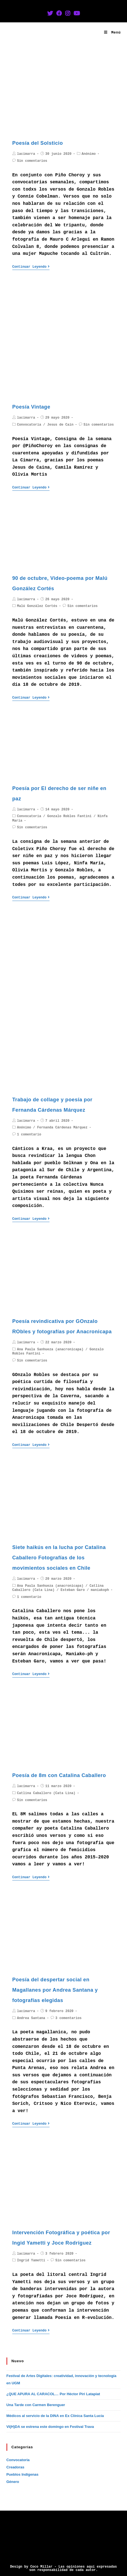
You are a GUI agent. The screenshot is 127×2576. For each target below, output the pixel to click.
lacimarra (26, 154)
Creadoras (15, 2467)
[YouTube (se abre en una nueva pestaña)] (77, 14)
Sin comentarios (32, 161)
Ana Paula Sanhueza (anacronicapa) (50, 1349)
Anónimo (89, 154)
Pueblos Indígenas (22, 2474)
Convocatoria (29, 425)
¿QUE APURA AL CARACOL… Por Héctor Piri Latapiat (53, 2394)
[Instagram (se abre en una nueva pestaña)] (68, 14)
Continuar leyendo (31, 267)
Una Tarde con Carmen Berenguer (35, 2405)
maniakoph (100, 1590)
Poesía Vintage (31, 407)
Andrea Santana (31, 2018)
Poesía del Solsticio (37, 143)
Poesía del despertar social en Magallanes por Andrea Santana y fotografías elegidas (55, 1990)
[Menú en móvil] (112, 32)
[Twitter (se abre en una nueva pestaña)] (50, 14)
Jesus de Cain (60, 425)
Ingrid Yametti (31, 2260)
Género (12, 2482)
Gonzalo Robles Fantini (69, 816)
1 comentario (29, 1135)
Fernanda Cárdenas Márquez (62, 1128)
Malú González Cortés (37, 606)
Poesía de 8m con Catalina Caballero (59, 1775)
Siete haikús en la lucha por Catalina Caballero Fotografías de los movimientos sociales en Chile (59, 1558)
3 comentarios (68, 2018)
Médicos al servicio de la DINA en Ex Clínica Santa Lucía (55, 2416)
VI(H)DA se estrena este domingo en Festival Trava (50, 2427)
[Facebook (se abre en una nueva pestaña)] (59, 14)
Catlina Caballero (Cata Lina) (46, 1793)
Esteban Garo (73, 1590)
